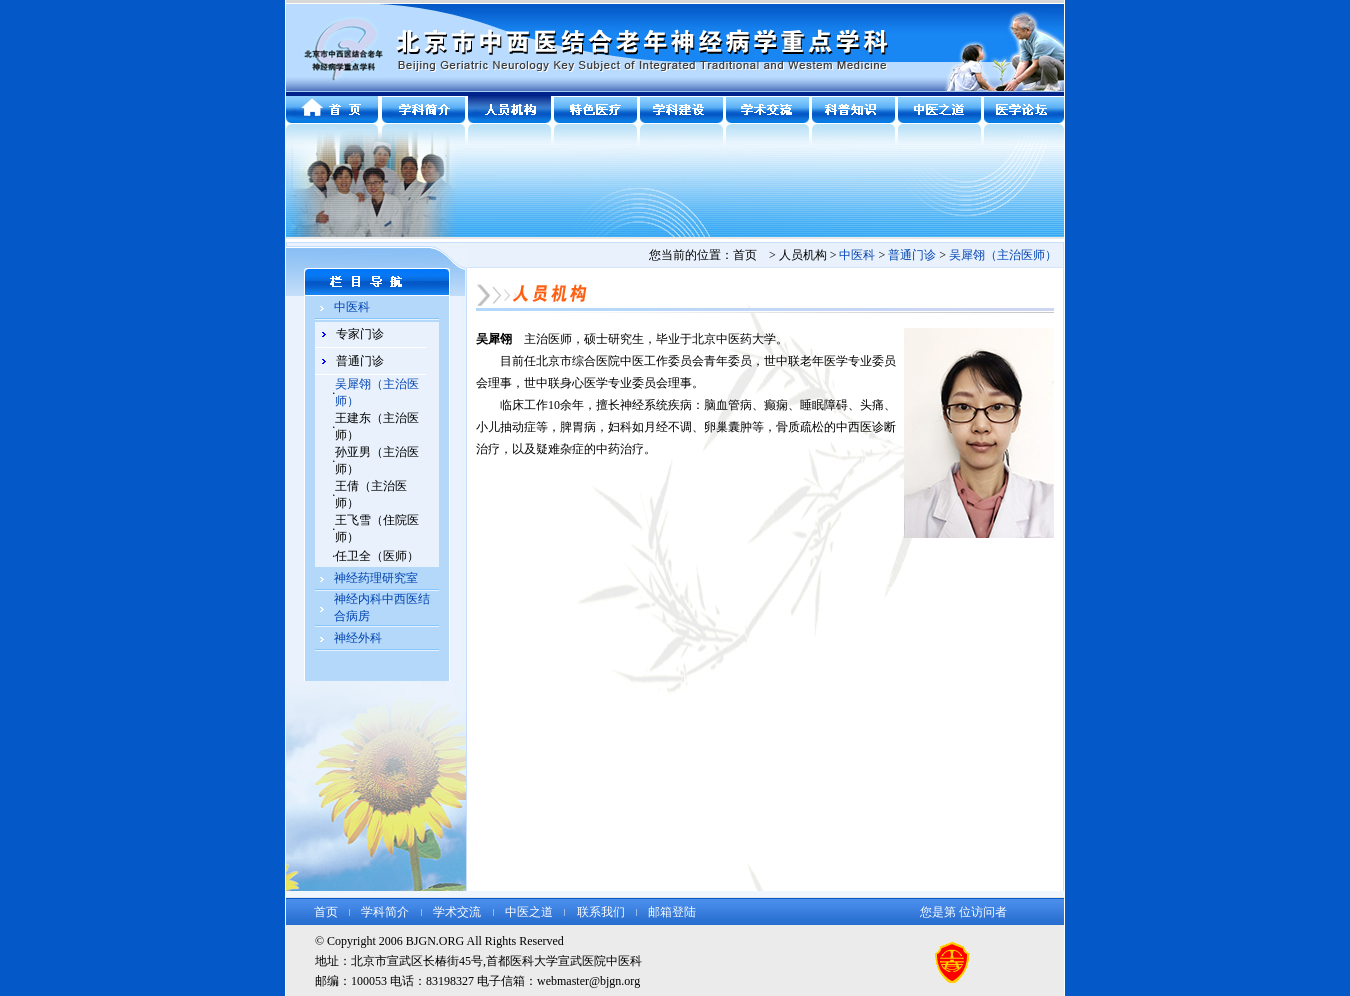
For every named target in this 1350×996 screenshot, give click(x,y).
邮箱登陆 (672, 912)
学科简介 (385, 912)
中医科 (352, 307)
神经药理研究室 (376, 578)
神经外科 (358, 638)
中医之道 (529, 912)
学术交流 (457, 912)
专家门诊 (360, 334)
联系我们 (601, 912)
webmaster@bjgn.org (588, 981)
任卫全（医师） (377, 556)
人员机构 (803, 255)
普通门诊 (360, 361)
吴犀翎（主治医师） (1003, 255)
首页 (326, 912)
